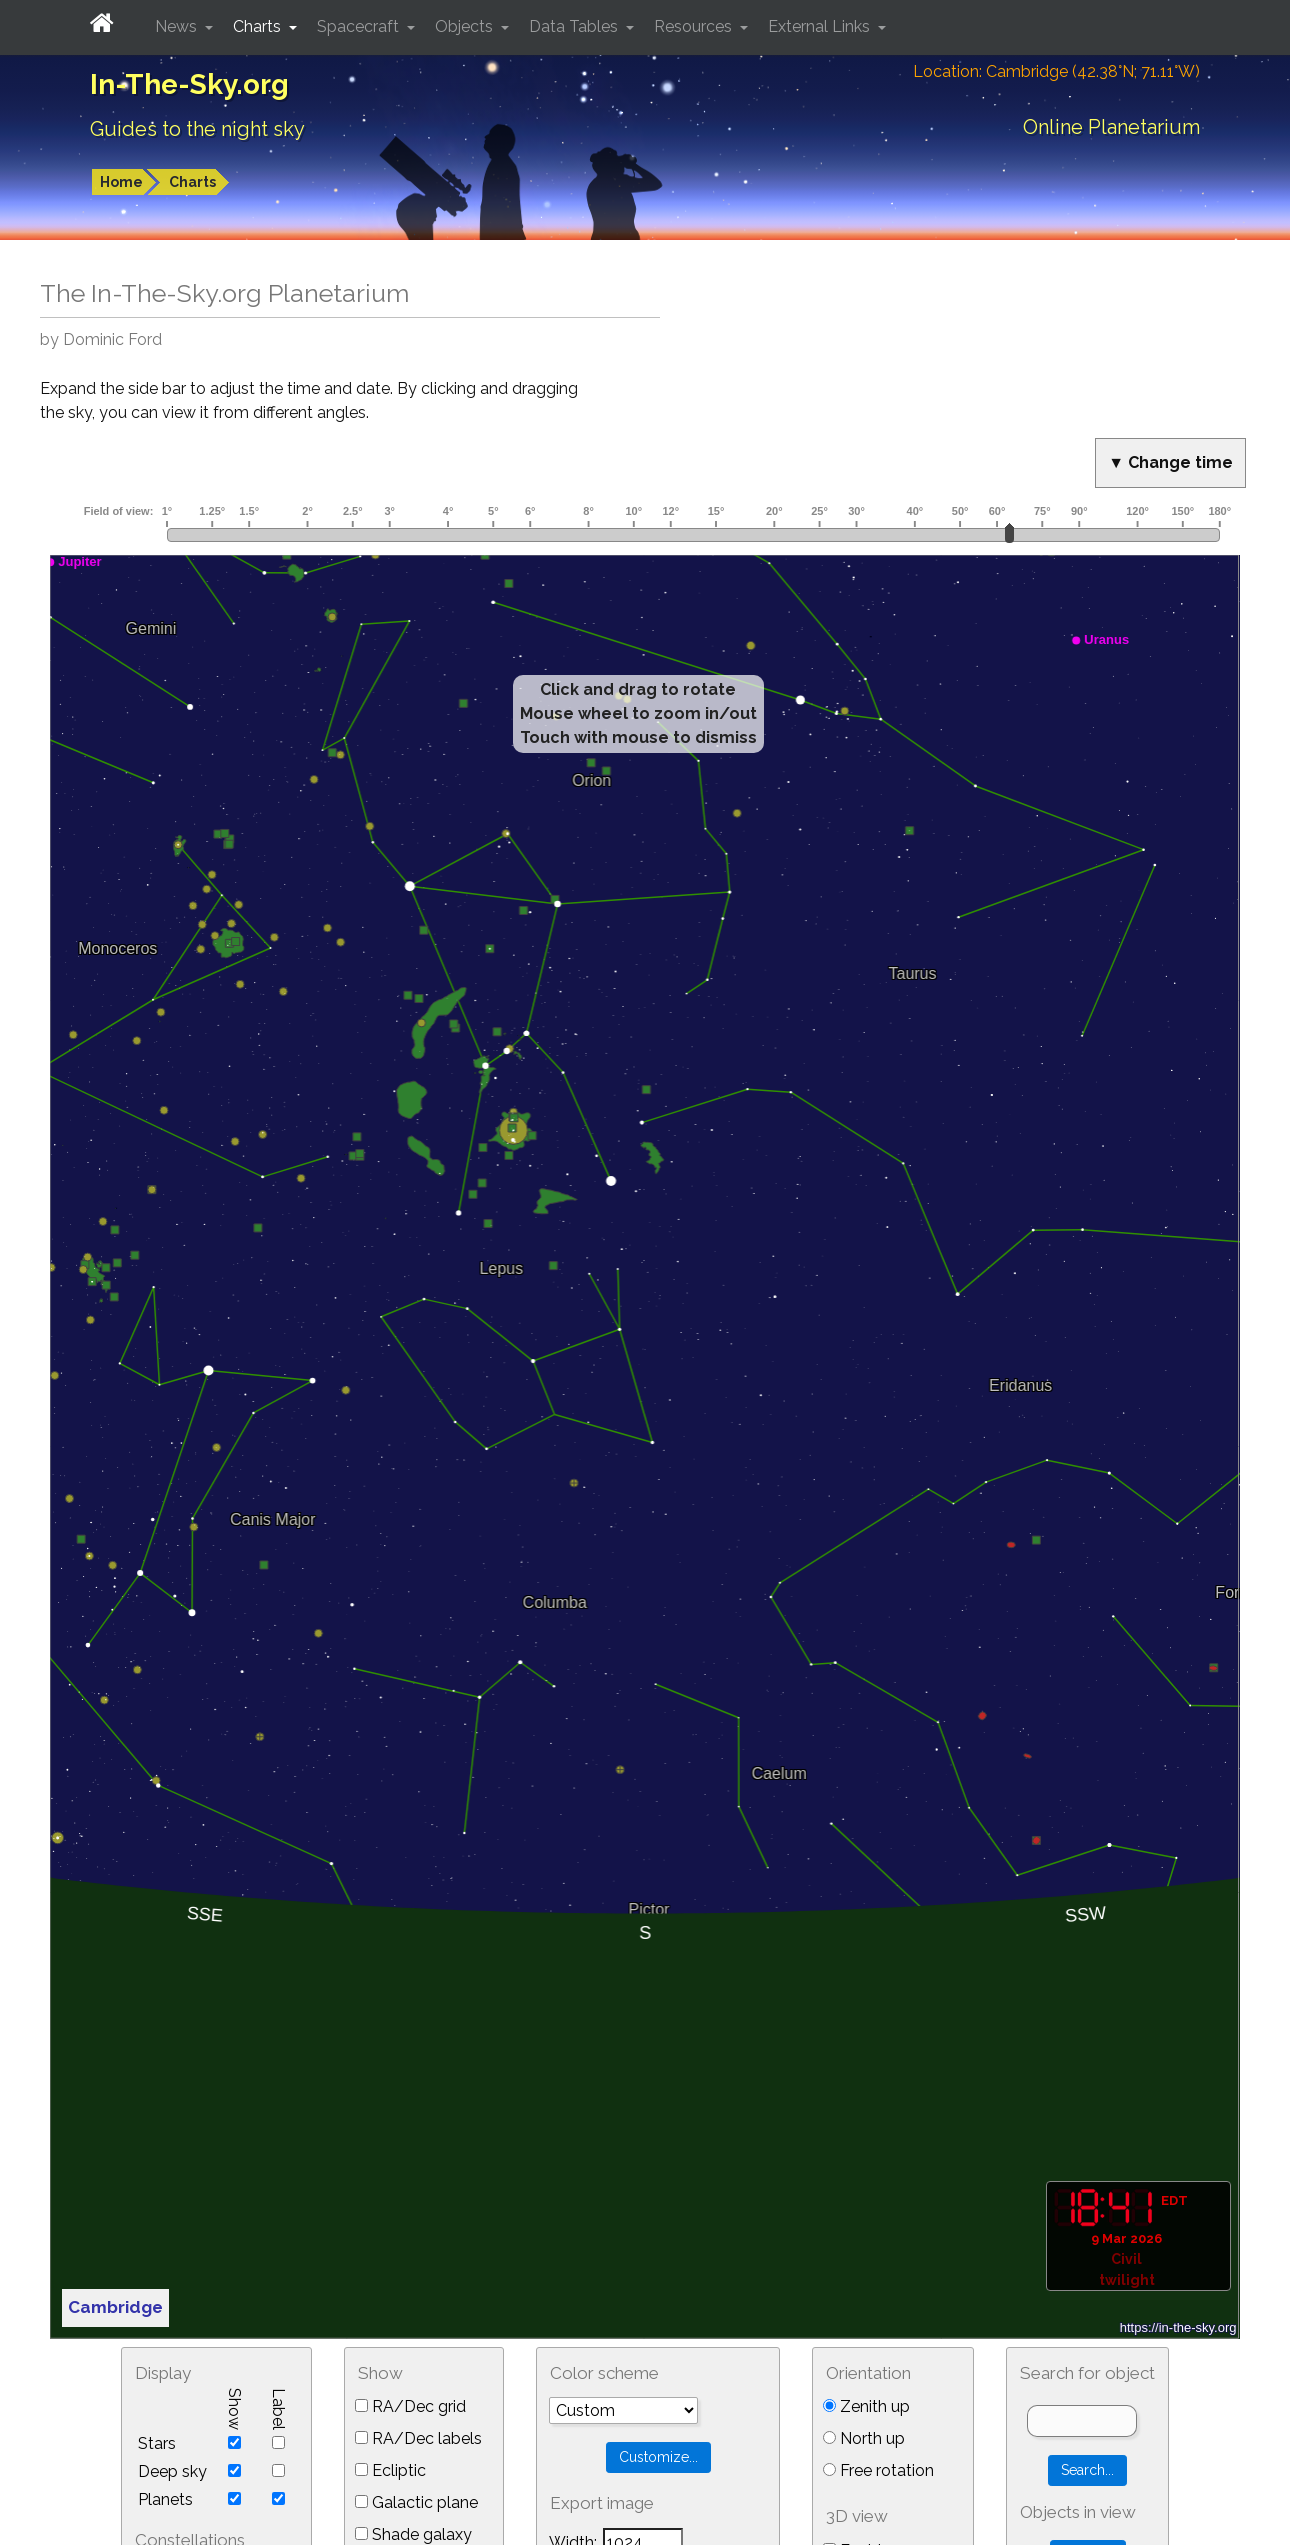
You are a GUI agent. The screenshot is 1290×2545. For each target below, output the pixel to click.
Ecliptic (390, 2470)
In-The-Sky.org (189, 84)
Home (121, 182)
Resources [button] (695, 26)
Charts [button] (259, 26)
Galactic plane (416, 2502)
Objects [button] (466, 26)
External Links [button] (821, 26)
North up (864, 2438)
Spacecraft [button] (360, 26)
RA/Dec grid (410, 2406)
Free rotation (878, 2470)
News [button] (178, 26)
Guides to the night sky (197, 129)
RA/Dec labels (418, 2438)
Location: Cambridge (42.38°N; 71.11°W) (1056, 71)
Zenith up (866, 2406)
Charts (192, 182)
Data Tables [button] (575, 26)
